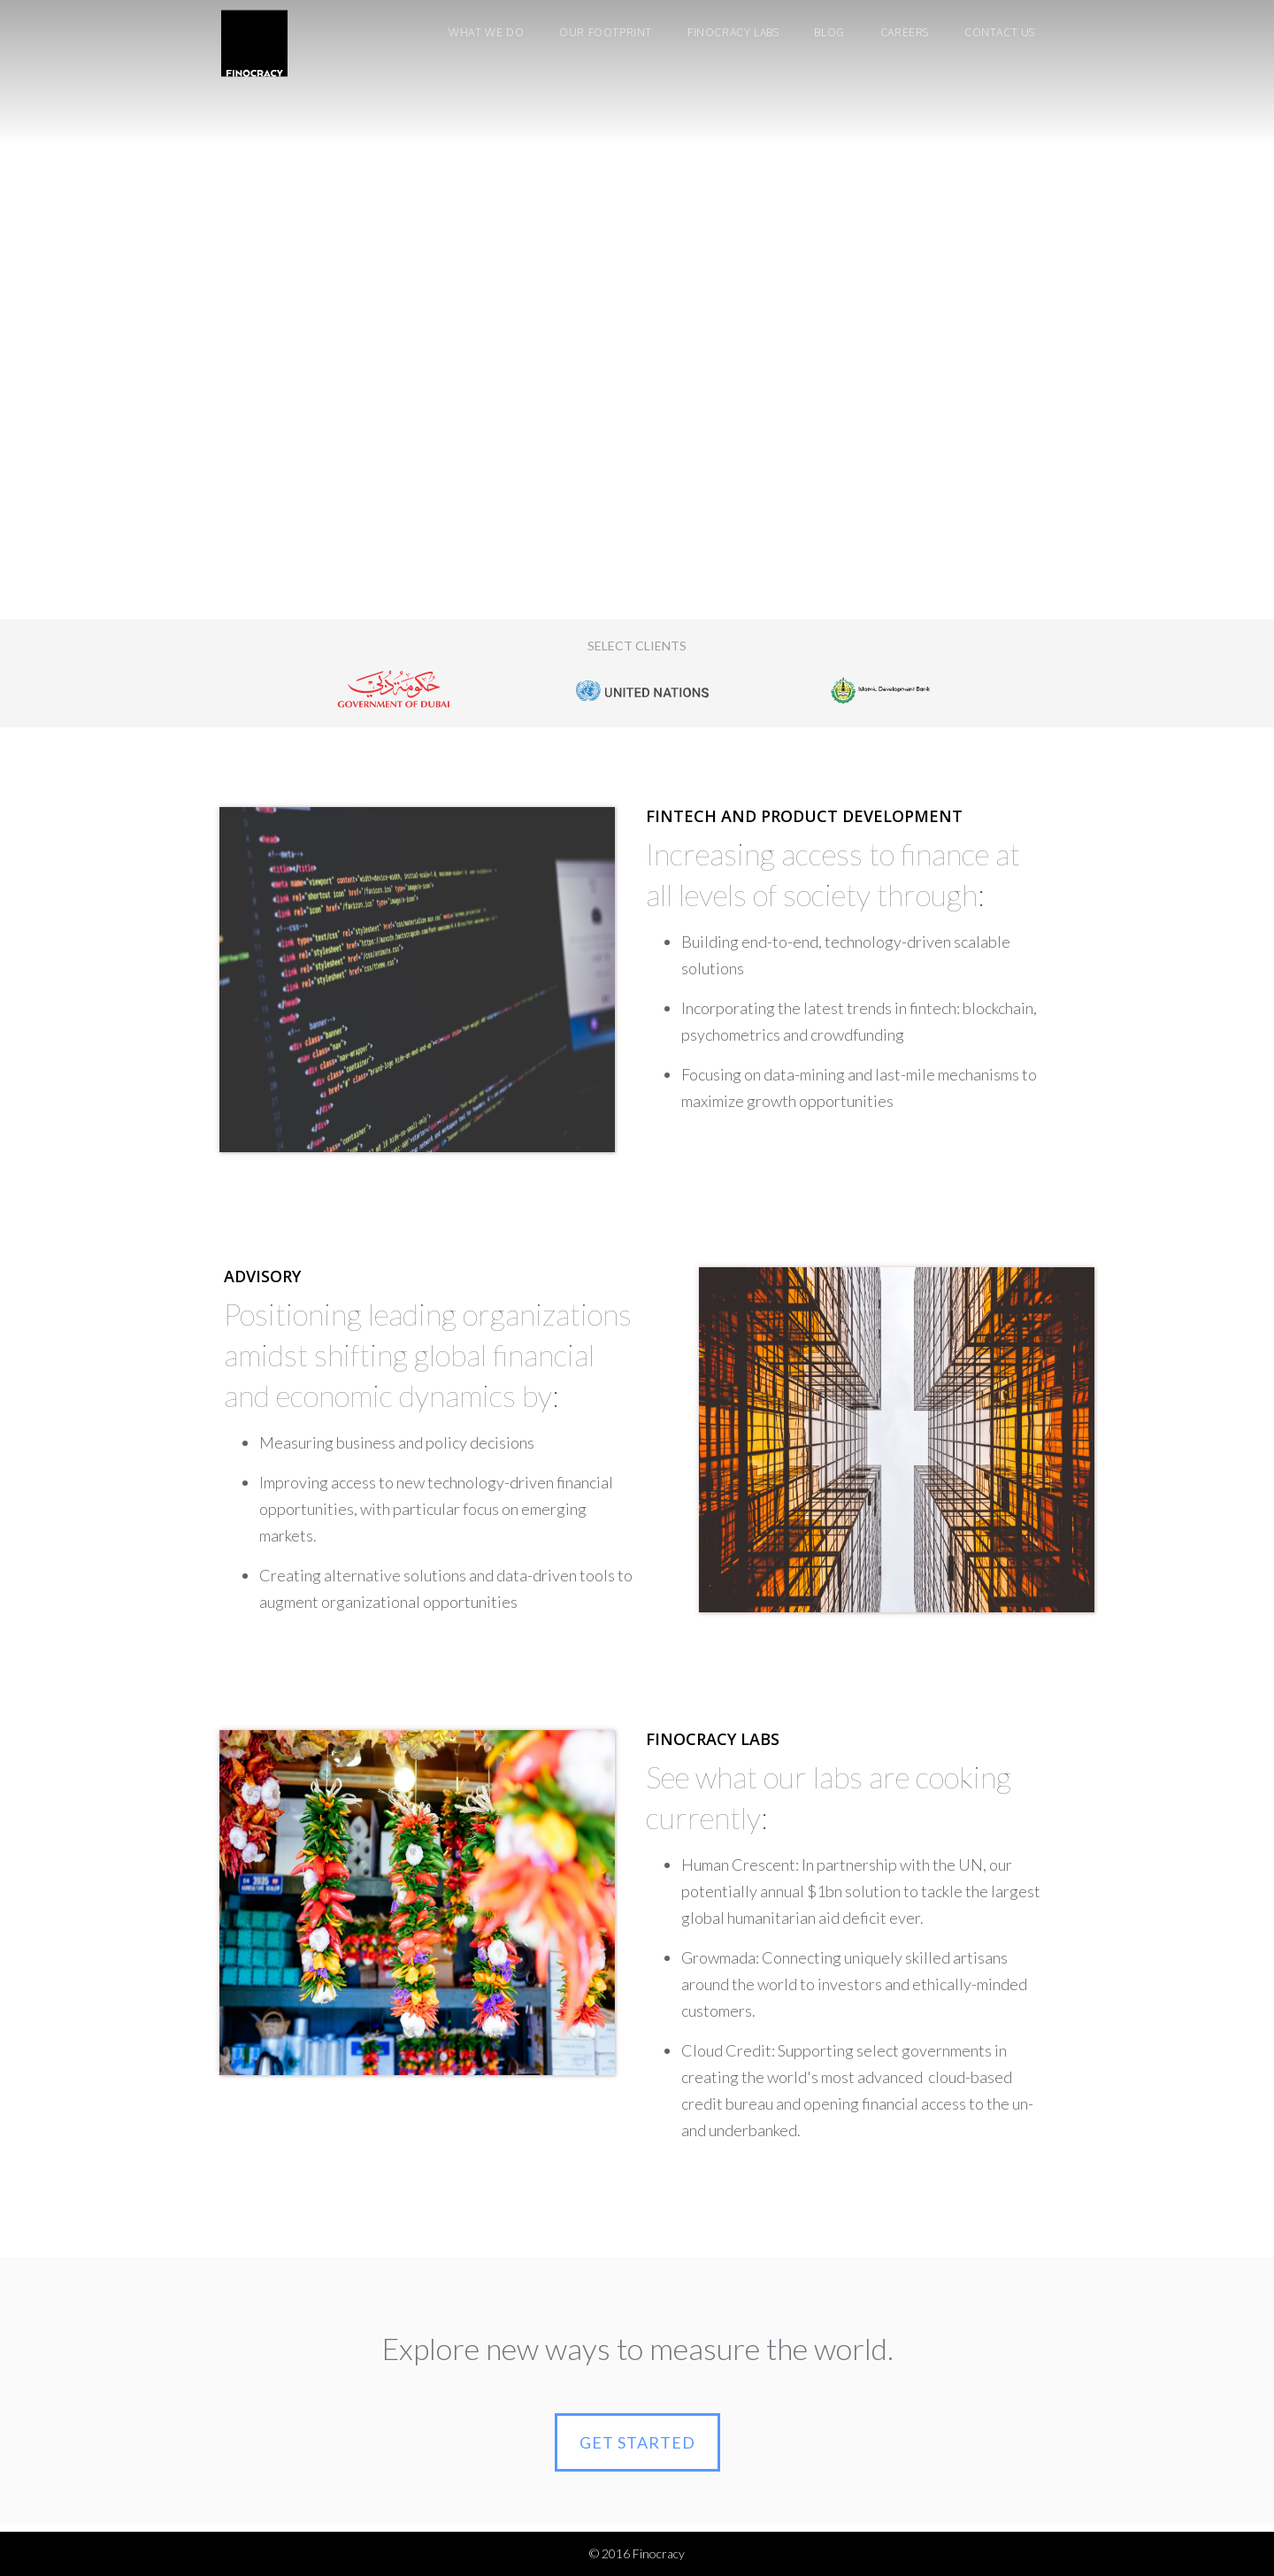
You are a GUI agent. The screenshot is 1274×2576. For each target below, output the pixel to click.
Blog (829, 32)
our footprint (605, 32)
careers (904, 32)
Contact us (999, 32)
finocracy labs (733, 32)
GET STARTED (637, 2442)
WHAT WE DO (486, 32)
